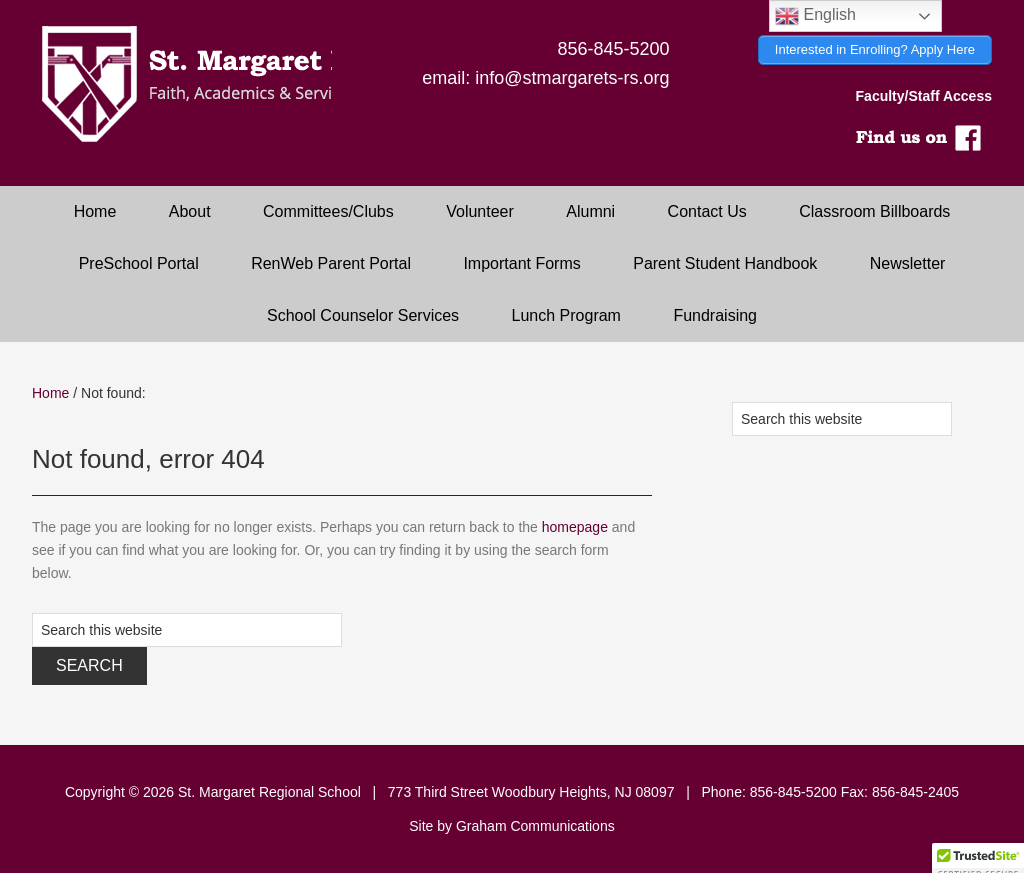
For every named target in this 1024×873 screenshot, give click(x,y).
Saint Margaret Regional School (182, 85)
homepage (575, 527)
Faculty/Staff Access (924, 96)
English (815, 16)
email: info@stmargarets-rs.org (545, 78)
